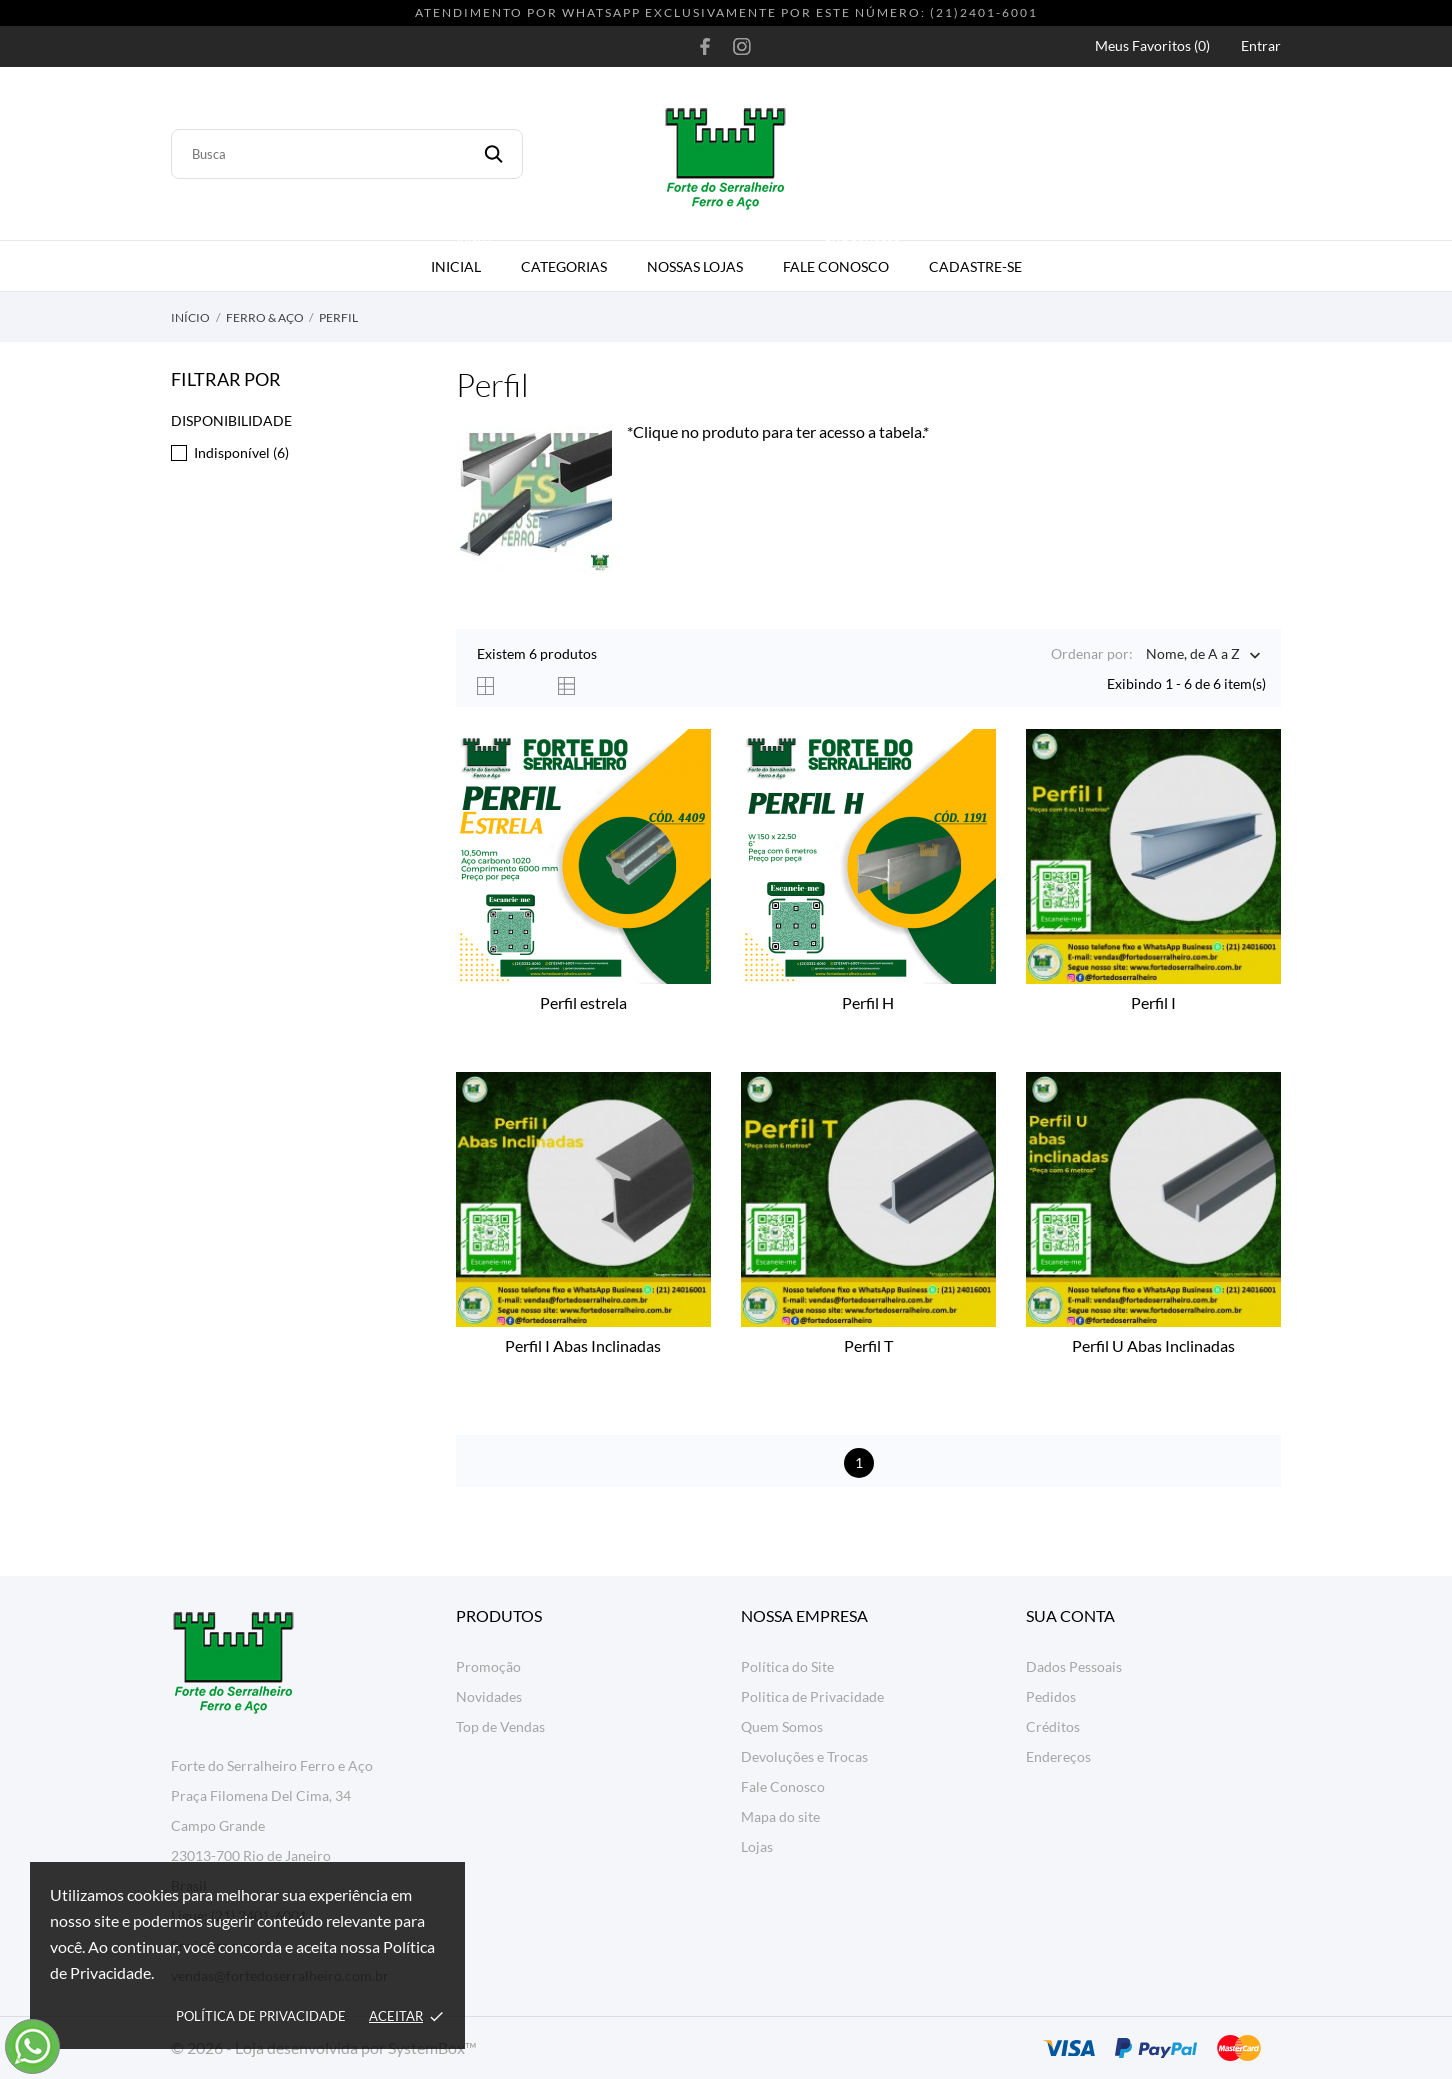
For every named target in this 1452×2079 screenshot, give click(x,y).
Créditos (1053, 1726)
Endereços (1058, 1756)
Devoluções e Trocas (804, 1756)
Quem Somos (782, 1726)
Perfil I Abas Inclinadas (583, 1345)
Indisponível (241, 452)
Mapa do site (780, 1816)
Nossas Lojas (695, 266)
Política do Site (787, 1666)
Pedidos (1051, 1696)
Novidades (489, 1696)
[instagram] (742, 46)
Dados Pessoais (1074, 1666)
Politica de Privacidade (812, 1696)
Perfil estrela (583, 1002)
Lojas (757, 1846)
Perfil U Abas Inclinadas (1153, 1345)
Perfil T (868, 1345)
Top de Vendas (500, 1726)
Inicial (463, 258)
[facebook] (705, 46)
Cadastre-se (975, 266)
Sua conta (1070, 1615)
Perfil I (1153, 1002)
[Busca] (347, 154)
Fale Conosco (843, 258)
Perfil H (868, 1002)
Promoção (488, 1666)
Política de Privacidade (261, 2016)
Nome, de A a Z (1193, 655)
